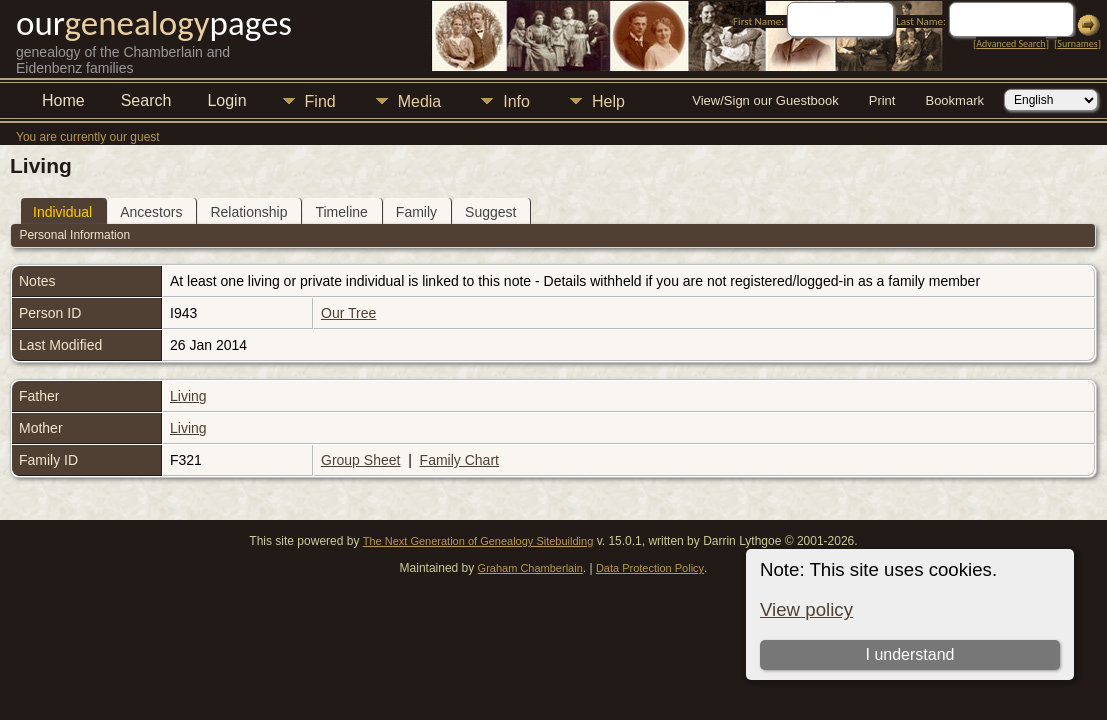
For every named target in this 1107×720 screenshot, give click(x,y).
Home (63, 100)
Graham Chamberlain (530, 568)
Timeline (341, 212)
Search (146, 100)
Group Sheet (360, 460)
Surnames (1077, 43)
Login (226, 100)
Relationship (248, 212)
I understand (909, 654)
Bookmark (954, 100)
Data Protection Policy (650, 568)
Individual (62, 212)
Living (188, 396)
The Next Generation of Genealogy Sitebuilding (478, 541)
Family (416, 212)
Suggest (490, 212)
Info (516, 101)
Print (882, 100)
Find (320, 101)
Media (420, 101)
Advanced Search (1010, 43)
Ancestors (151, 212)
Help (608, 101)
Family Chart (459, 460)
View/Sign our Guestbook (765, 100)
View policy (806, 609)
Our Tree (348, 313)
